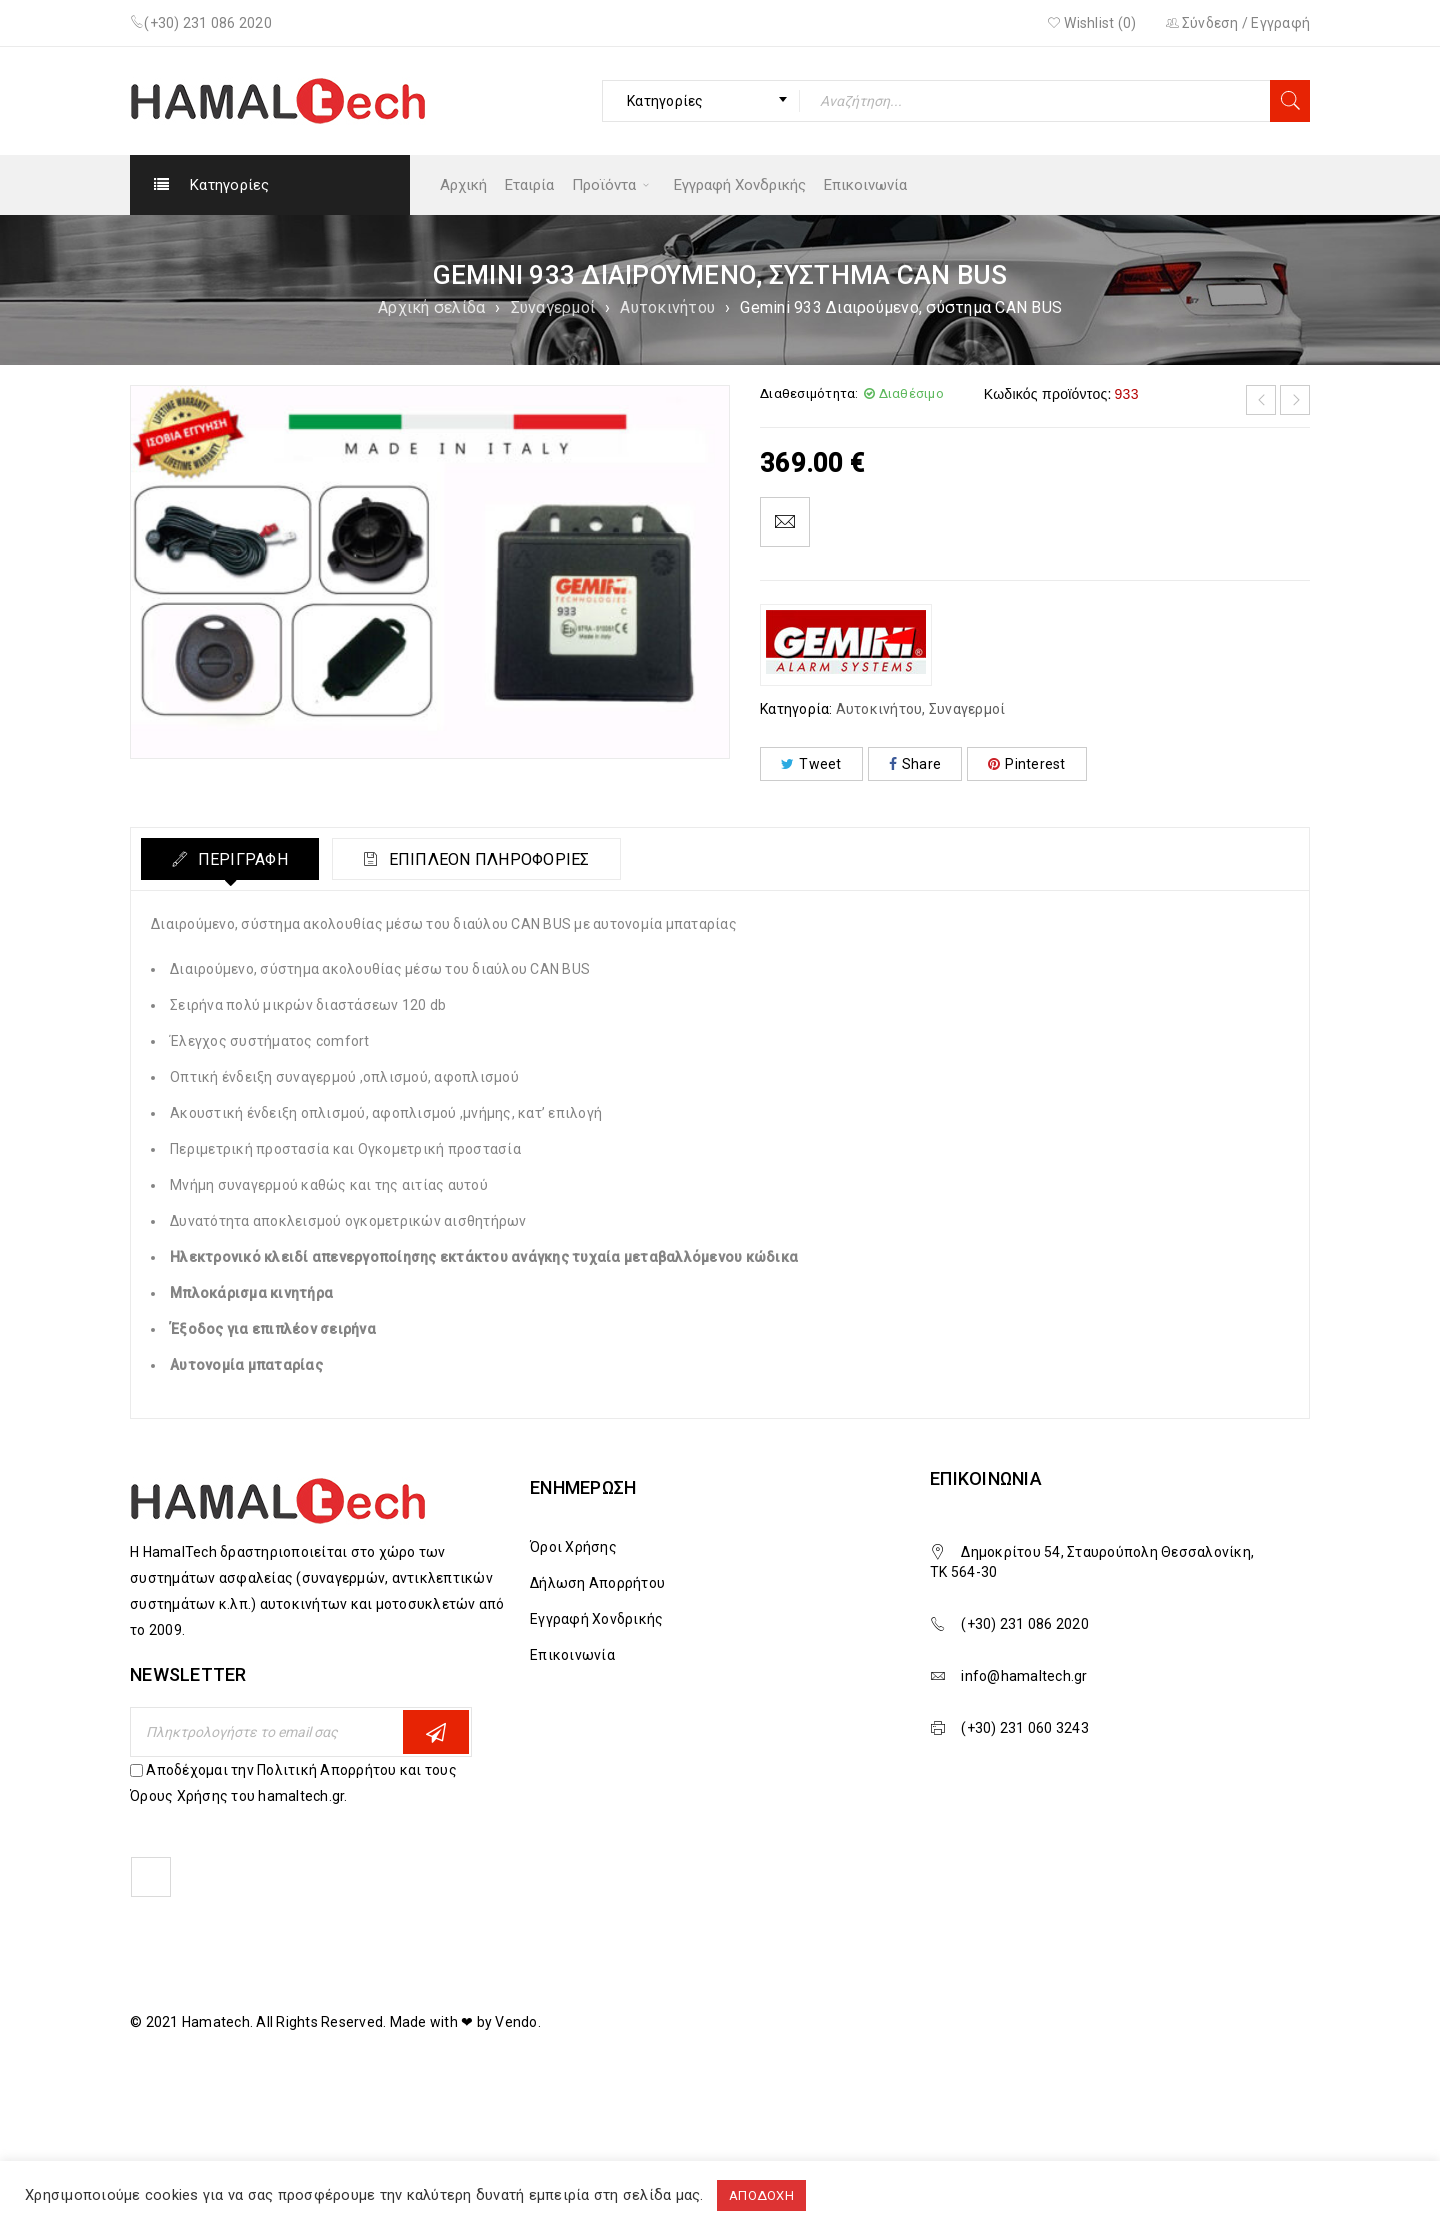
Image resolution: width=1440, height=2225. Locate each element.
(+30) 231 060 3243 (1025, 1728)
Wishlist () (1092, 23)
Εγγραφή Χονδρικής (596, 1619)
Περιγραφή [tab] (240, 859)
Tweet (811, 764)
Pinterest (1027, 764)
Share (915, 764)
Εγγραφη (436, 1732)
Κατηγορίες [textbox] (665, 101)
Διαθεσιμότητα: (809, 393)
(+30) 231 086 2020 (208, 23)
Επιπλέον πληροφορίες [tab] (486, 859)
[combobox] (701, 101)
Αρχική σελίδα (431, 307)
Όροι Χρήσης (573, 1547)
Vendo (516, 2022)
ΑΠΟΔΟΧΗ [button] (761, 2195)
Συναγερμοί (553, 307)
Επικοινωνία (572, 1655)
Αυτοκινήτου (667, 307)
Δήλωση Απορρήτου (597, 1583)
